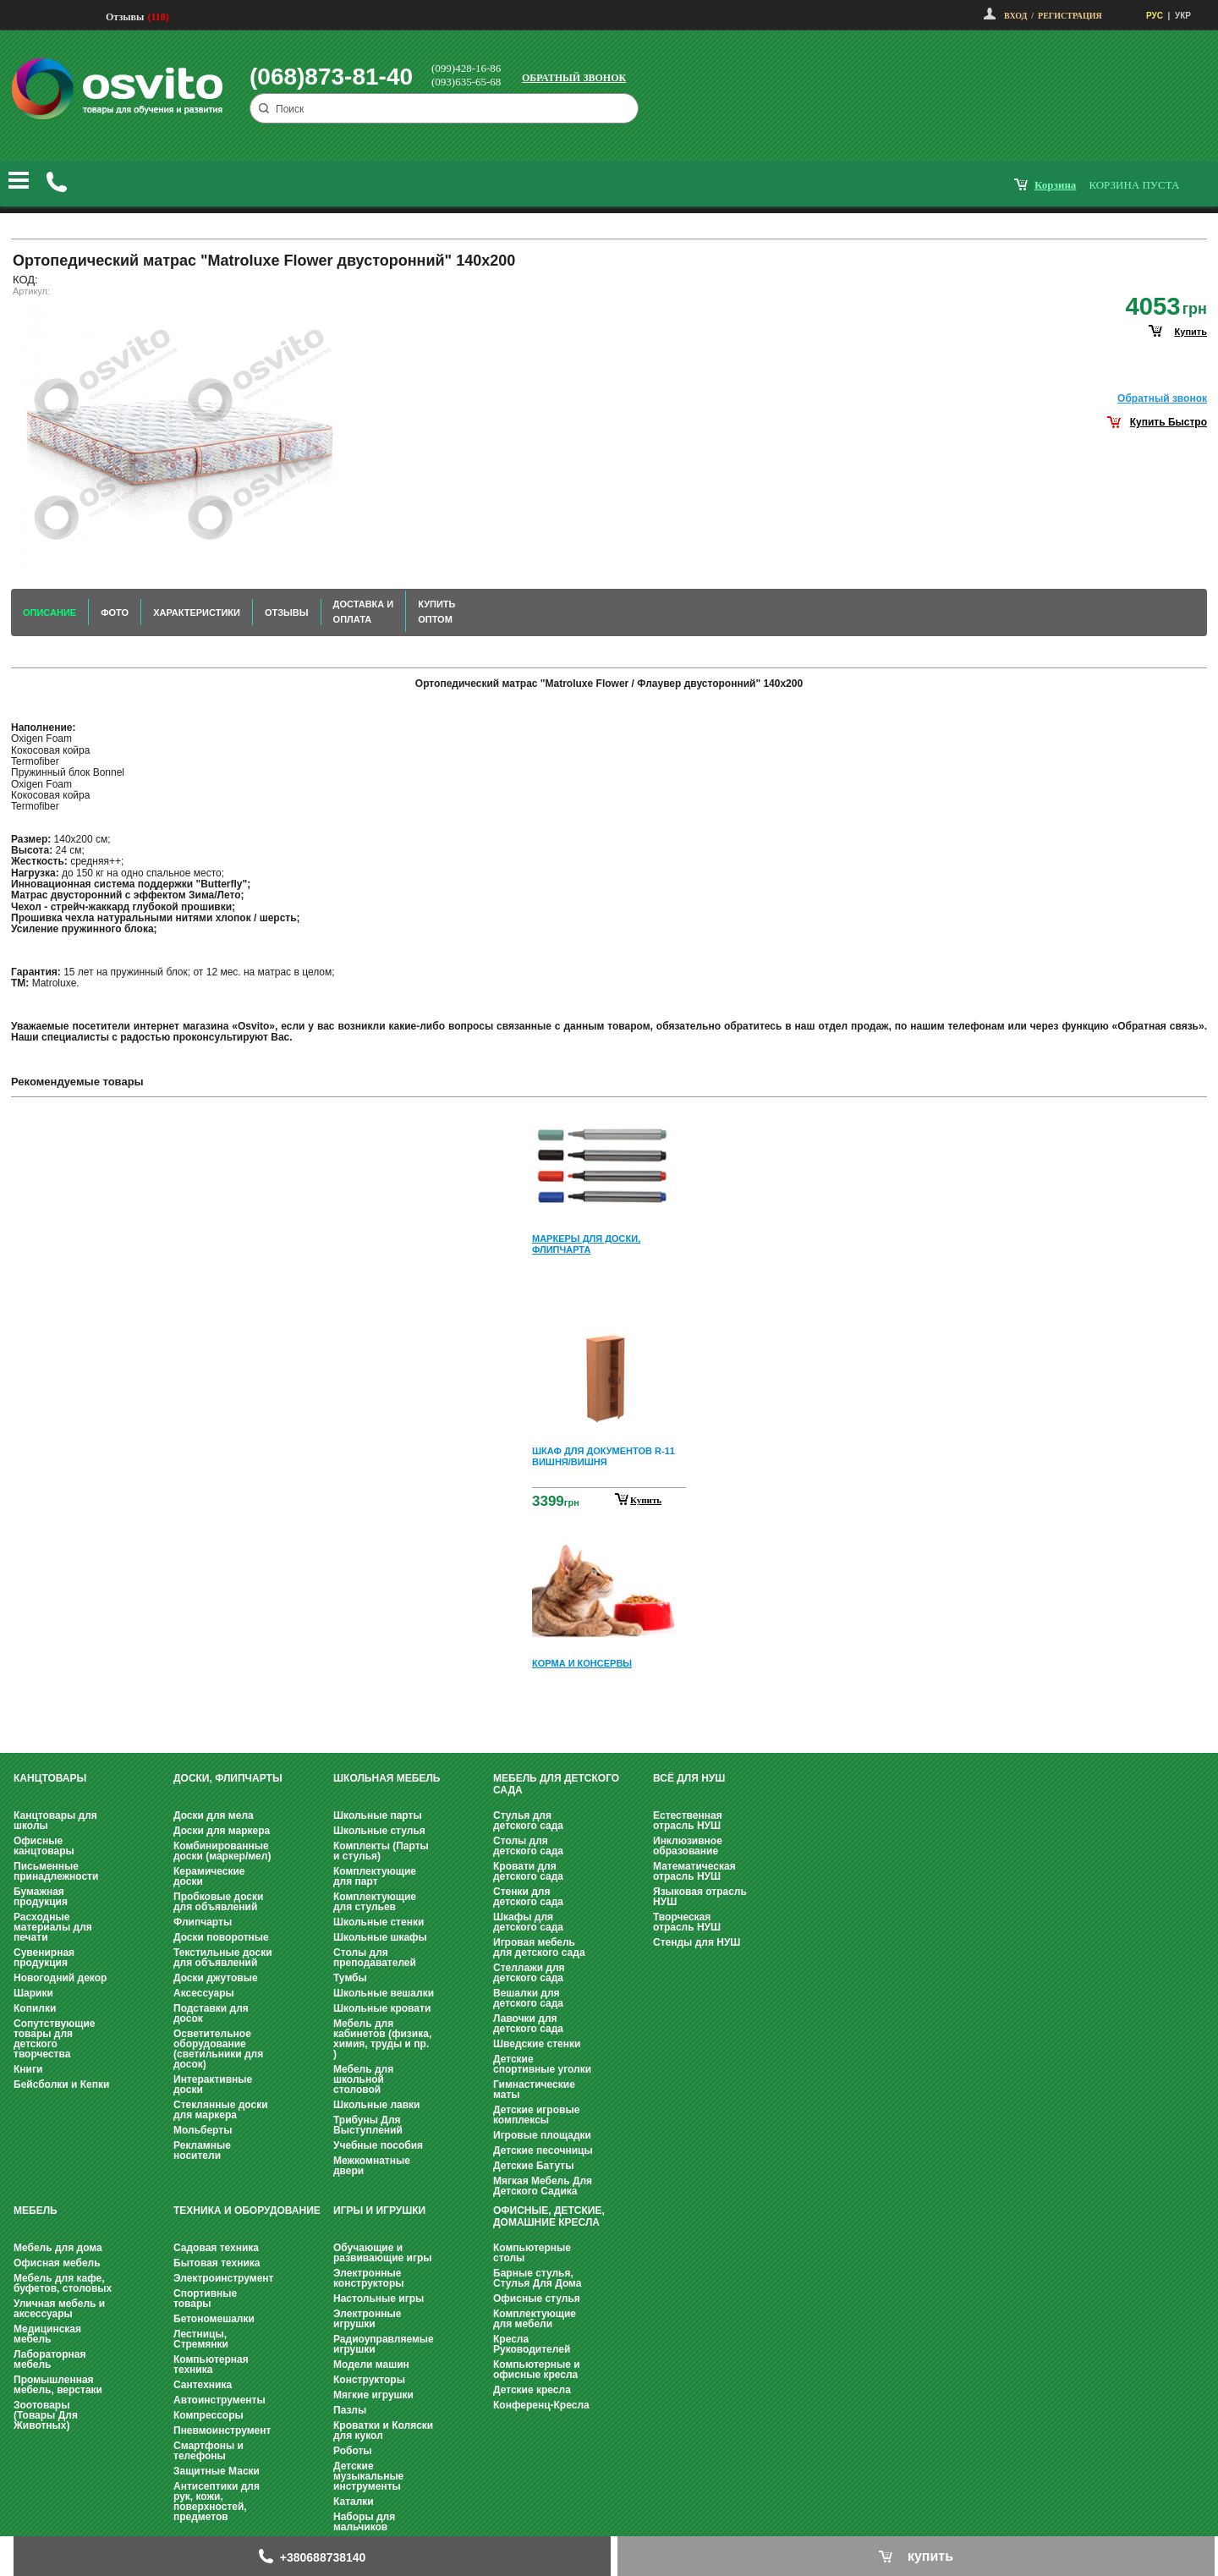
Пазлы (349, 2410)
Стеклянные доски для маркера (220, 2110)
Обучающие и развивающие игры (382, 2253)
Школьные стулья (379, 1831)
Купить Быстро (1168, 422)
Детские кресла (532, 2390)
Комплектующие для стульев (374, 1902)
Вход (1015, 15)
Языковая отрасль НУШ (700, 1897)
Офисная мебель (57, 2263)
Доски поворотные (221, 1937)
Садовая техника (216, 2248)
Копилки (35, 2008)
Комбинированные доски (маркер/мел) (222, 1851)
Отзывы (125, 17)
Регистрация (1070, 15)
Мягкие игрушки (373, 2395)
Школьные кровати (382, 2008)
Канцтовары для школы (55, 1821)
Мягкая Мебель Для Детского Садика (542, 2186)
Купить (645, 1500)
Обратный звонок (574, 78)
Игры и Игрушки (379, 2210)
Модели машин (371, 2364)
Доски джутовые (215, 1978)
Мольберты (202, 2130)
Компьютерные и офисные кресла (536, 2370)
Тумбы (350, 1978)
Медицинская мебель (47, 2334)
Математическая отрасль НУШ (694, 1871)
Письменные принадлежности (56, 1871)
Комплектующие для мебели (534, 2319)
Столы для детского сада (528, 1846)
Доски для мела (213, 1815)
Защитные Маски (216, 2471)
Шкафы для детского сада (528, 1922)
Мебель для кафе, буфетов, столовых (63, 2283)
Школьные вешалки (383, 1993)
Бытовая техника (217, 2263)
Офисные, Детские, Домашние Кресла (549, 2216)
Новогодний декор (60, 1978)
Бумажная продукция (41, 1897)
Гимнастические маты (534, 2090)
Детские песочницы (543, 2150)
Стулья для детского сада (528, 1821)
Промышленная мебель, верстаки (58, 2385)
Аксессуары (203, 1993)
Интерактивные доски (212, 2084)
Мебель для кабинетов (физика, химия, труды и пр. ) (382, 2039)
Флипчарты (202, 1922)
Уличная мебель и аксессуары (59, 2309)
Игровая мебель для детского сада (539, 1947)
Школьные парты (377, 1815)
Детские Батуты (533, 2166)
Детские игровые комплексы (536, 2115)
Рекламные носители (202, 2150)
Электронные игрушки (367, 2319)
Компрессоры (208, 2415)
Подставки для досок (211, 2013)
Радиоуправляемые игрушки (383, 2344)
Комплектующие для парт (374, 1876)
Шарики (33, 1993)
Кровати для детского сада (528, 1871)
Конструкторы (369, 2380)
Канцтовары (50, 1778)
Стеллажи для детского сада (529, 1973)
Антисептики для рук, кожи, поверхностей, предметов (216, 2501)
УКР (1183, 15)
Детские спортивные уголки (542, 2064)
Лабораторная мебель (49, 2359)
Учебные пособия (378, 2145)
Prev (606, 1122)
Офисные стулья (536, 2298)
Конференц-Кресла (541, 2405)
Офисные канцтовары (44, 1846)
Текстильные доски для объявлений (222, 1958)
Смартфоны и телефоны (208, 2451)
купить (1191, 332)
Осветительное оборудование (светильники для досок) (218, 2049)
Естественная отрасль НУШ (687, 1821)
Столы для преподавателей (374, 1958)
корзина (1055, 185)
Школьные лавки (376, 2105)
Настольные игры (378, 2298)
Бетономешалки (214, 2319)
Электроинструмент (223, 2278)
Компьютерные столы (532, 2253)
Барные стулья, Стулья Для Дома (537, 2278)
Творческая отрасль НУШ (687, 1922)
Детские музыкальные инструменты (368, 2476)
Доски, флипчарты (228, 1778)
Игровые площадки (542, 2135)
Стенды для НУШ (696, 1942)
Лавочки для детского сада (528, 2024)
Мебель (36, 2210)
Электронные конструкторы (368, 2278)
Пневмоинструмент (222, 2430)
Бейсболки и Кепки (61, 2084)
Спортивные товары (205, 2299)
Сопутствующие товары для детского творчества (55, 2039)
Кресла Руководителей (531, 2344)
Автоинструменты (219, 2400)
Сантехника (202, 2385)
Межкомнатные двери (371, 2166)
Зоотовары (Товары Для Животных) (46, 2415)
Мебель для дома (58, 2248)
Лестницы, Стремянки (200, 2339)
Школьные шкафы (380, 1937)
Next (609, 1713)
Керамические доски (208, 1876)
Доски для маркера (221, 1831)
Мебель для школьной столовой (363, 2079)
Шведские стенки (536, 2044)
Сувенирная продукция (44, 1958)
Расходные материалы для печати (53, 1927)
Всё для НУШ (689, 1778)
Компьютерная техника (211, 2365)
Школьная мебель (386, 1778)
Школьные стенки (378, 1922)
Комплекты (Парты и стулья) (381, 1851)
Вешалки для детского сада (528, 1998)
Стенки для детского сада (528, 1897)
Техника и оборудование (247, 2210)
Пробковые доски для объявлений (218, 1902)
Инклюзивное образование (687, 1846)
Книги (28, 2069)
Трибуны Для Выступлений (368, 2125)
